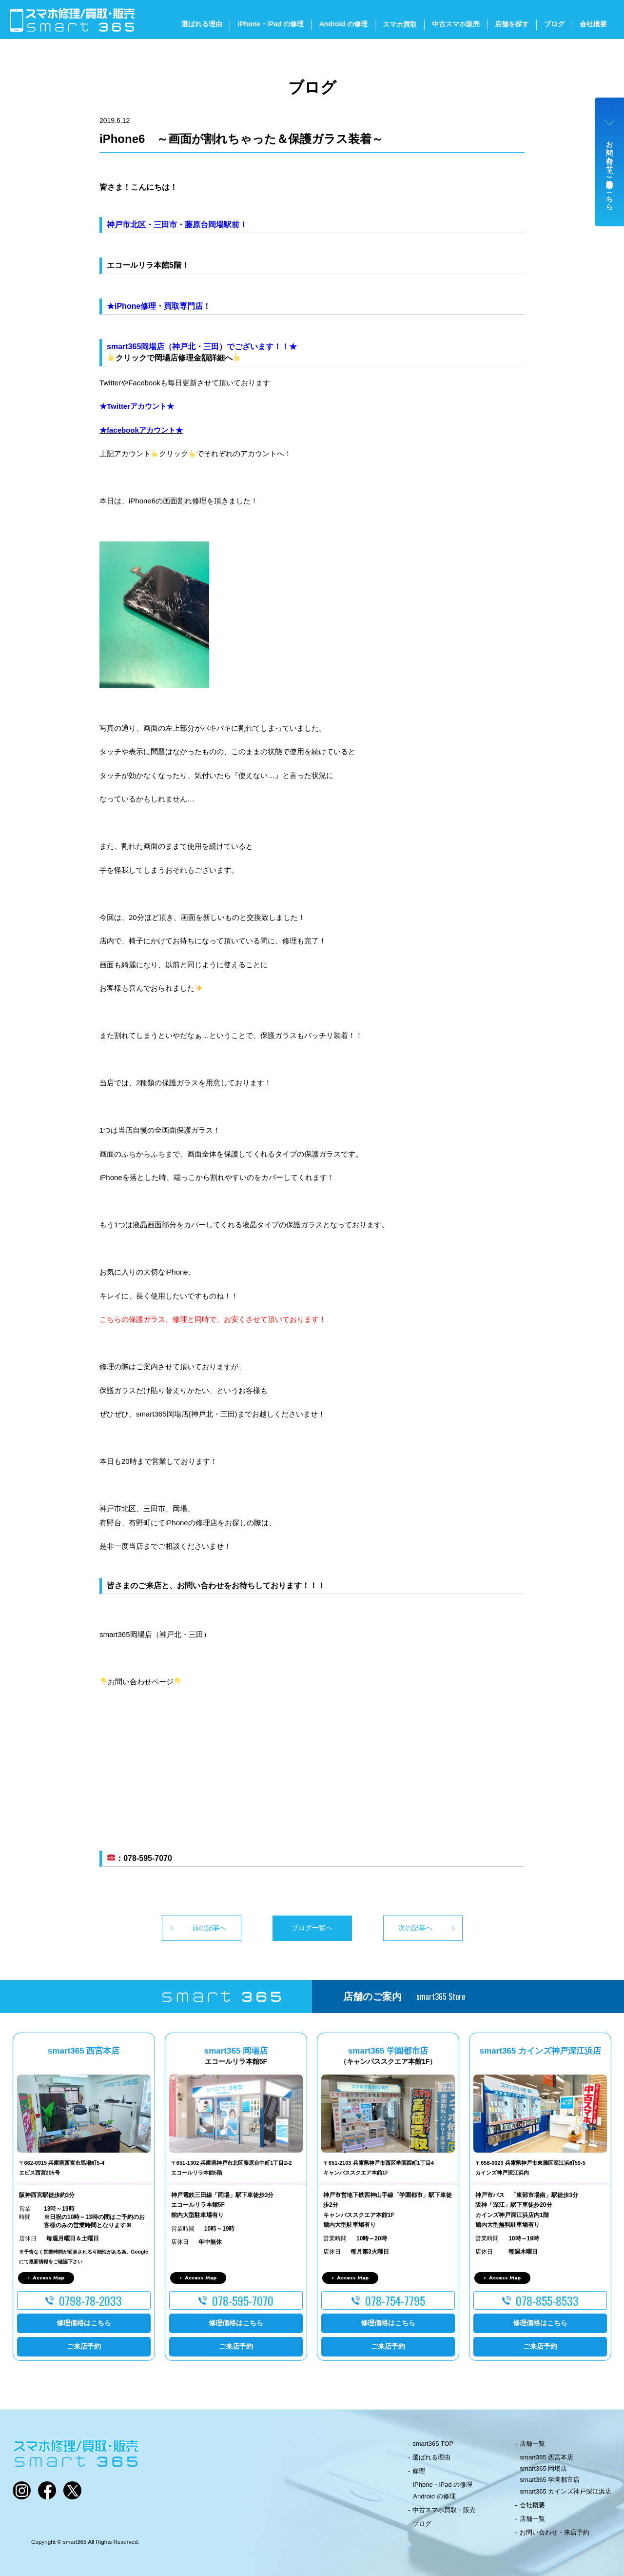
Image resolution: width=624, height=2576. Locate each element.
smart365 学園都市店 (550, 2479)
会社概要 (593, 24)
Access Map (48, 2277)
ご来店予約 (84, 2346)
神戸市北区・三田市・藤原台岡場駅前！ (177, 224)
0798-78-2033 (90, 2300)
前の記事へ (209, 1928)
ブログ (554, 24)
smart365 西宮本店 (547, 2457)
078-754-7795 (395, 2300)
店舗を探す (512, 24)
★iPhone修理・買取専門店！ (159, 306)
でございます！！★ (262, 346)
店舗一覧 (532, 2443)
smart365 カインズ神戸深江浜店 (566, 2491)
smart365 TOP (432, 2443)
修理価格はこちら (84, 2323)
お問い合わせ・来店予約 (554, 2532)
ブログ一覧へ (312, 1928)
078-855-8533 (547, 2300)
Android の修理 (343, 24)
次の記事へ (415, 1928)
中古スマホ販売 (456, 24)
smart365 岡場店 (543, 2468)
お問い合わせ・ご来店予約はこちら (610, 172)
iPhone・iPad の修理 (270, 24)
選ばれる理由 (201, 24)
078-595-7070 (242, 2300)
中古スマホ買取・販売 (444, 2510)
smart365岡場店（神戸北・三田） (167, 346)
